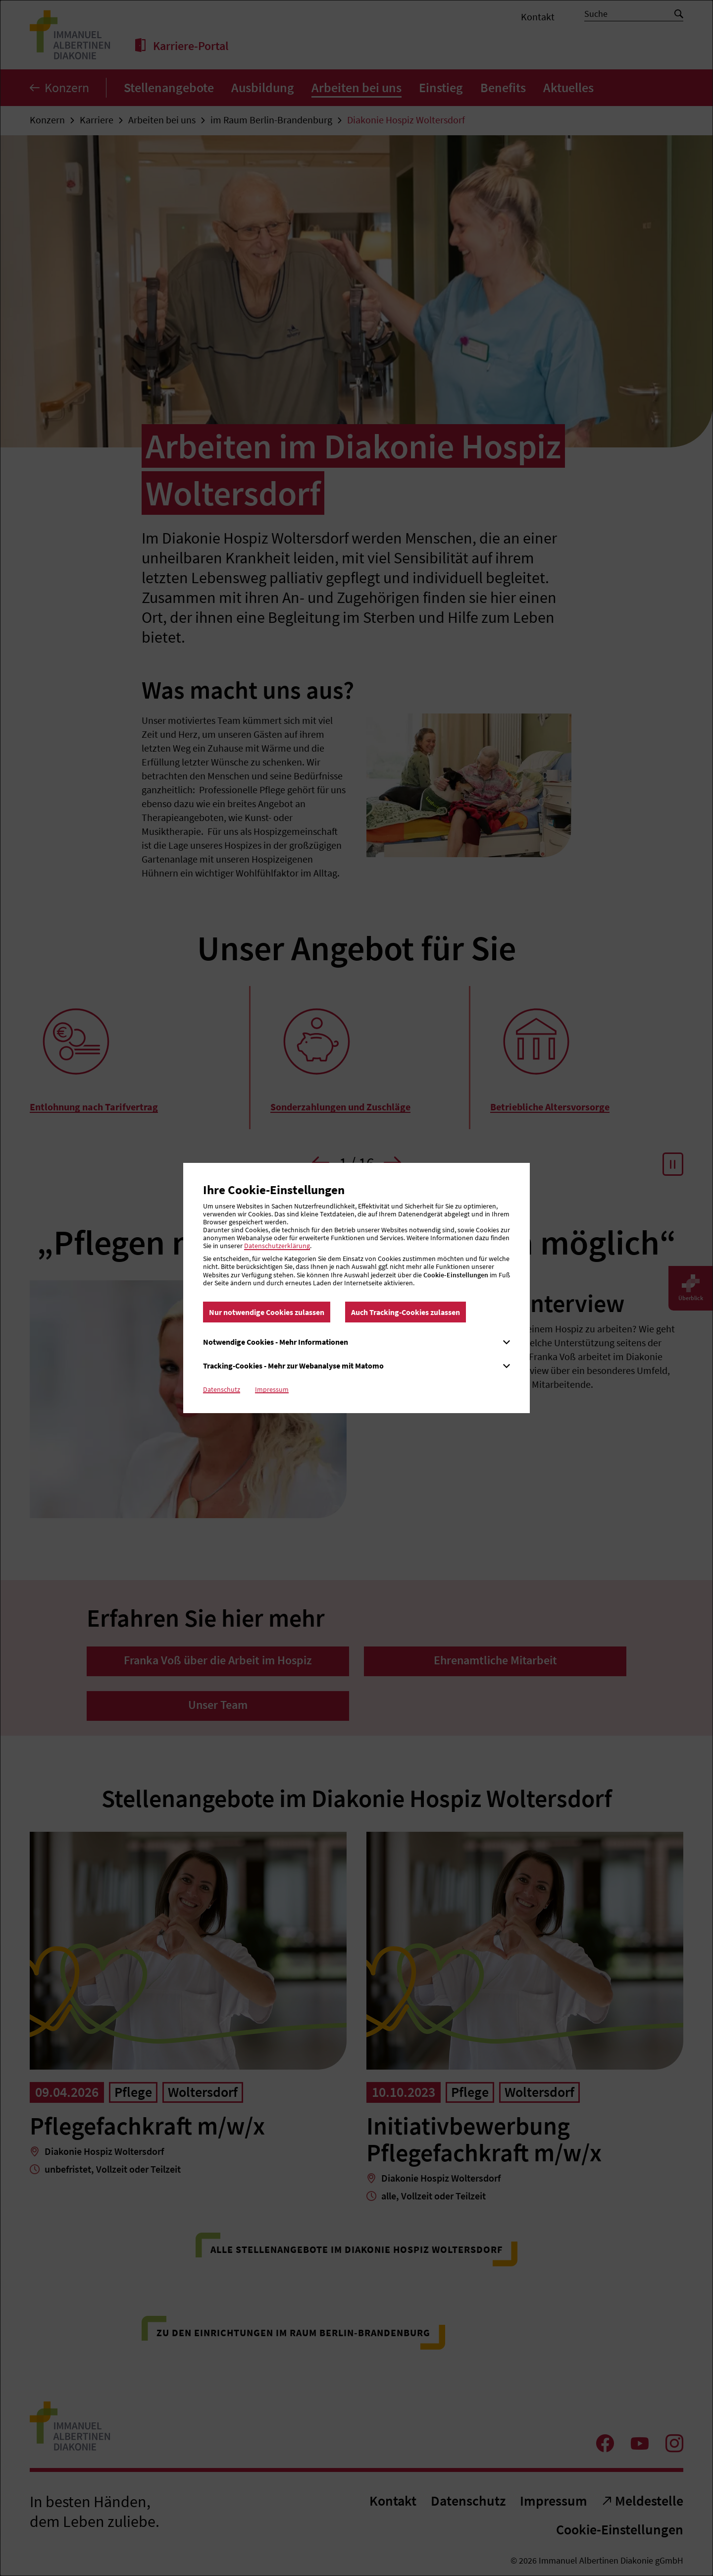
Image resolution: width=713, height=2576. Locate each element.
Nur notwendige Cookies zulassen (266, 1312)
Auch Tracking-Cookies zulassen (405, 1312)
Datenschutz (221, 1389)
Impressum (272, 1389)
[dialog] (356, 1288)
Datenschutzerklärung (277, 1245)
